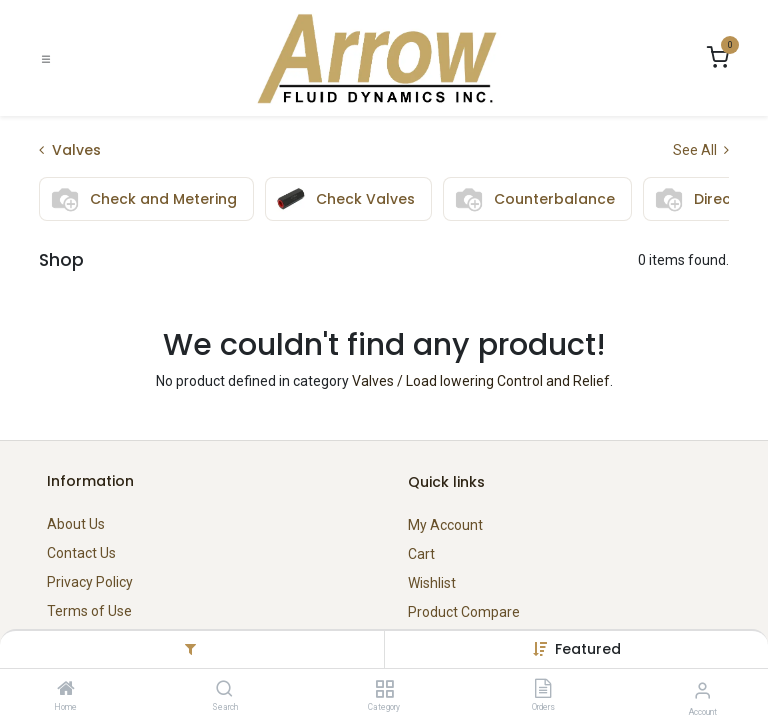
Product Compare (464, 612)
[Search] (224, 690)
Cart (421, 554)
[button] (588, 649)
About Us (76, 524)
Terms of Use (89, 611)
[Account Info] (702, 690)
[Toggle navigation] (46, 58)
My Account (445, 525)
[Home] (66, 690)
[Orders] (543, 690)
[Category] (384, 690)
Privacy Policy (90, 582)
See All (701, 150)
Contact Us (81, 553)
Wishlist (432, 583)
